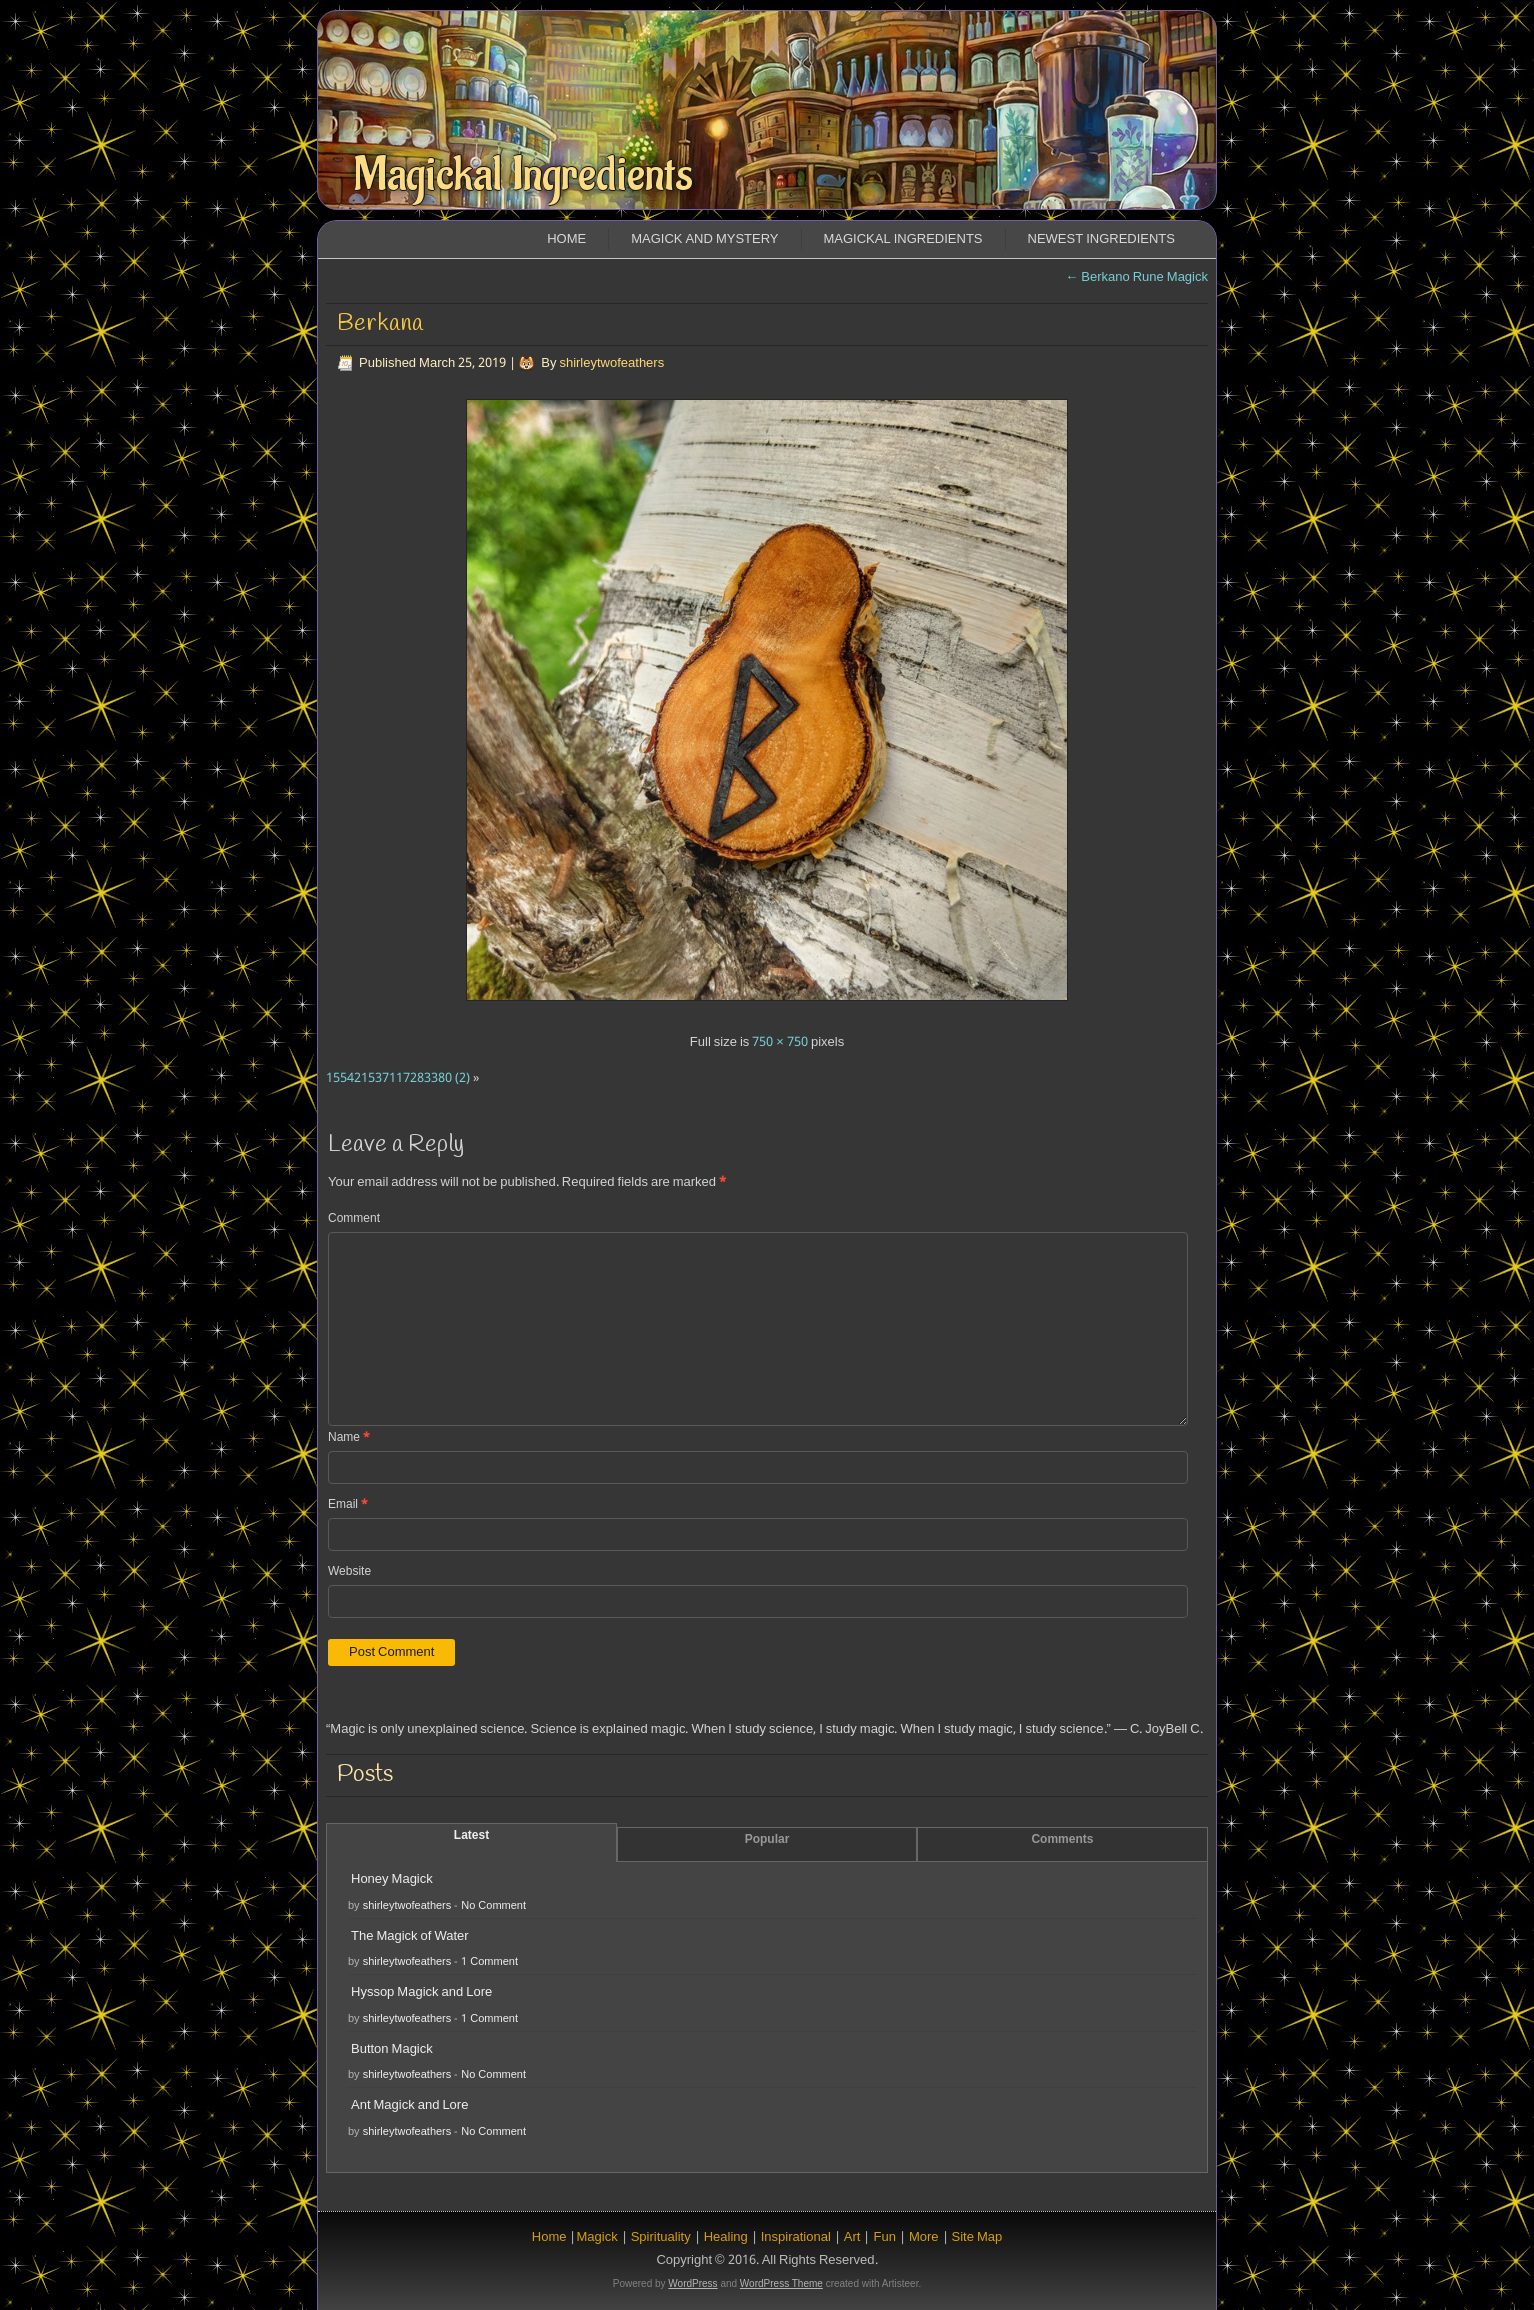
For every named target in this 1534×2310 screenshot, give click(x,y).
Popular (767, 1840)
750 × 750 (780, 1042)
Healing (726, 2237)
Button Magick (392, 2049)
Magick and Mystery (704, 239)
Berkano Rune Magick (1136, 277)
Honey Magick (392, 1879)
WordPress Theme (781, 2283)
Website (349, 1572)
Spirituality (661, 2237)
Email (348, 1505)
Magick (596, 2237)
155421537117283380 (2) (398, 1078)
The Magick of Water (410, 1936)
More (924, 2237)
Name (349, 1438)
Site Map (977, 2237)
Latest (471, 1836)
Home (566, 239)
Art (852, 2237)
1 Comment (489, 1962)
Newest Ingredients (1101, 239)
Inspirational (796, 2237)
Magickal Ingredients (523, 175)
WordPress (692, 2283)
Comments (1062, 1840)
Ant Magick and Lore (409, 2105)
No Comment (493, 1906)
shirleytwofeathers (611, 363)
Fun (884, 2237)
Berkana (380, 324)
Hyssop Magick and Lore (421, 1992)
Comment (354, 1219)
